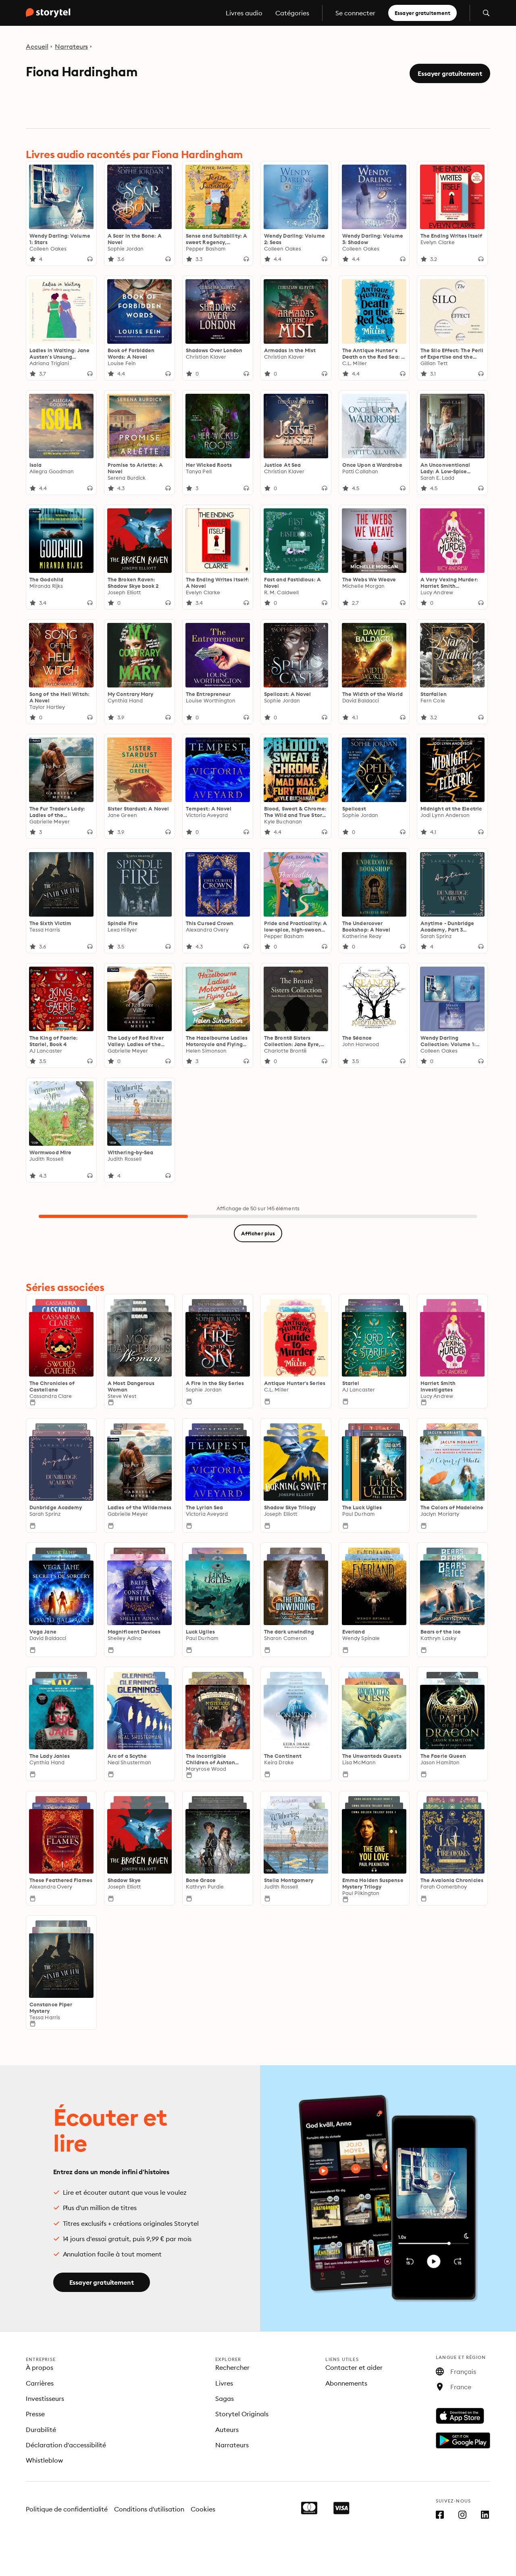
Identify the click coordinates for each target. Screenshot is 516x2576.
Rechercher (232, 2367)
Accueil (37, 46)
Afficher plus (258, 1233)
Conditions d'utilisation (149, 2509)
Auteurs (227, 2430)
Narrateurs (71, 46)
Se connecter (355, 13)
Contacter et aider (354, 2367)
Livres (224, 2383)
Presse (35, 2414)
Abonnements (346, 2383)
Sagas (224, 2398)
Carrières (40, 2383)
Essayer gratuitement (422, 13)
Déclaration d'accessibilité (66, 2445)
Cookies (203, 2509)
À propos (39, 2367)
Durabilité (41, 2430)
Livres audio (244, 13)
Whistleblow (44, 2460)
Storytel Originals (241, 2414)
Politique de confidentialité (67, 2509)
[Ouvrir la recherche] (486, 13)
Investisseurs (45, 2398)
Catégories (292, 13)
